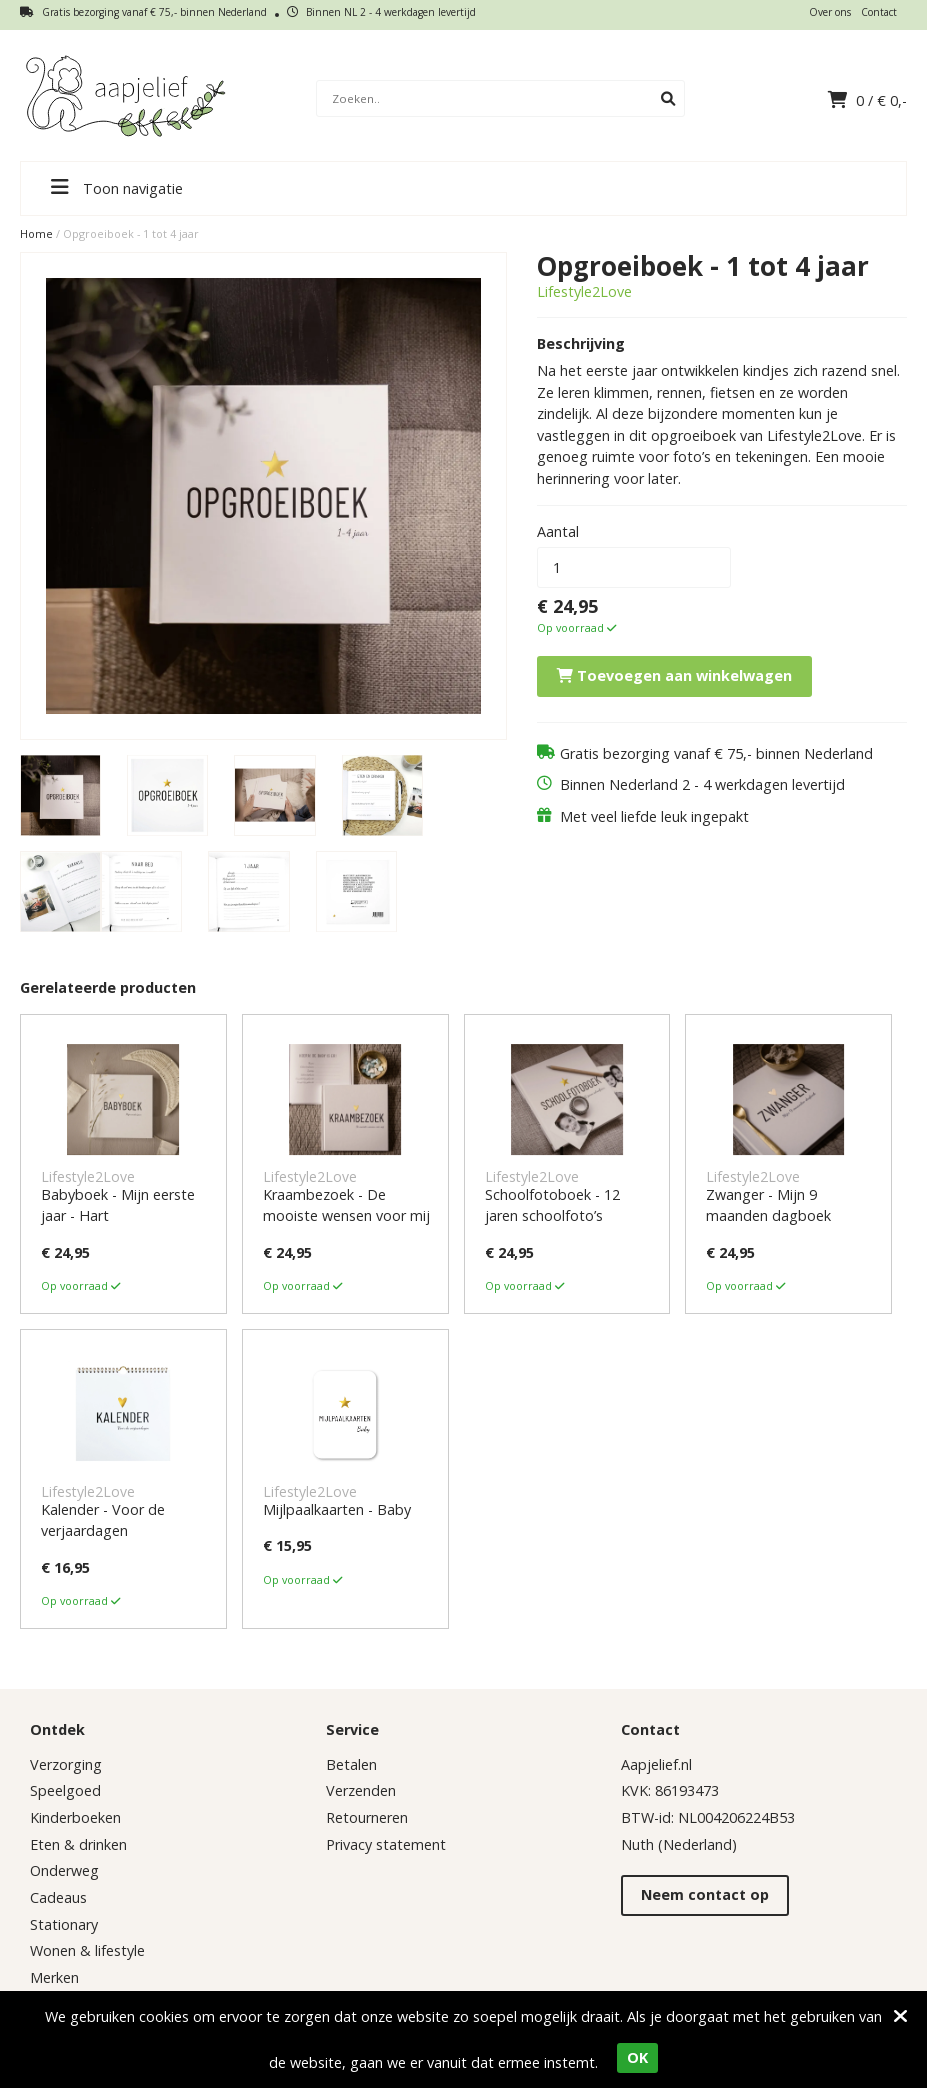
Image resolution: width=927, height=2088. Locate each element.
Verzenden (361, 1790)
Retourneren (367, 1817)
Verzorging (66, 1764)
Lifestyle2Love (584, 291)
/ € (867, 100)
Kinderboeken (75, 1817)
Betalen (351, 1764)
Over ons (830, 12)
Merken (54, 1977)
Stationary (64, 1924)
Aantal (558, 531)
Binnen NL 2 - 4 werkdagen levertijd (381, 12)
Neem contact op (705, 1894)
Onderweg (64, 1870)
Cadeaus (58, 1897)
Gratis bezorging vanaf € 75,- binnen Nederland (143, 12)
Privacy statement (386, 1844)
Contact (879, 12)
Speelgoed (65, 1790)
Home (36, 233)
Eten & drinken (78, 1844)
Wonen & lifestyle (87, 1950)
